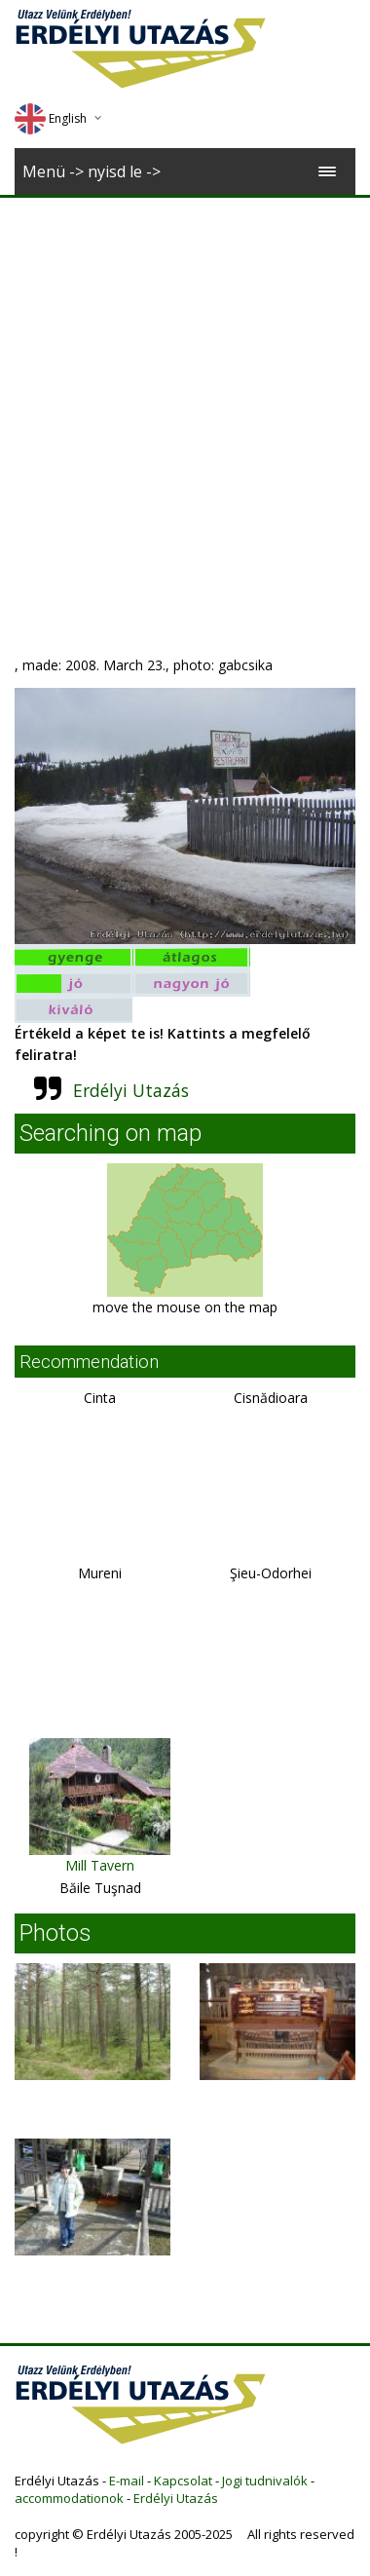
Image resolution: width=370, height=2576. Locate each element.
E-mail (126, 2480)
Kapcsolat (183, 2480)
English (51, 118)
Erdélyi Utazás (131, 1090)
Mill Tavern (99, 1865)
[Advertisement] (182, 390)
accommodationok (69, 2498)
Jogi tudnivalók (265, 2480)
